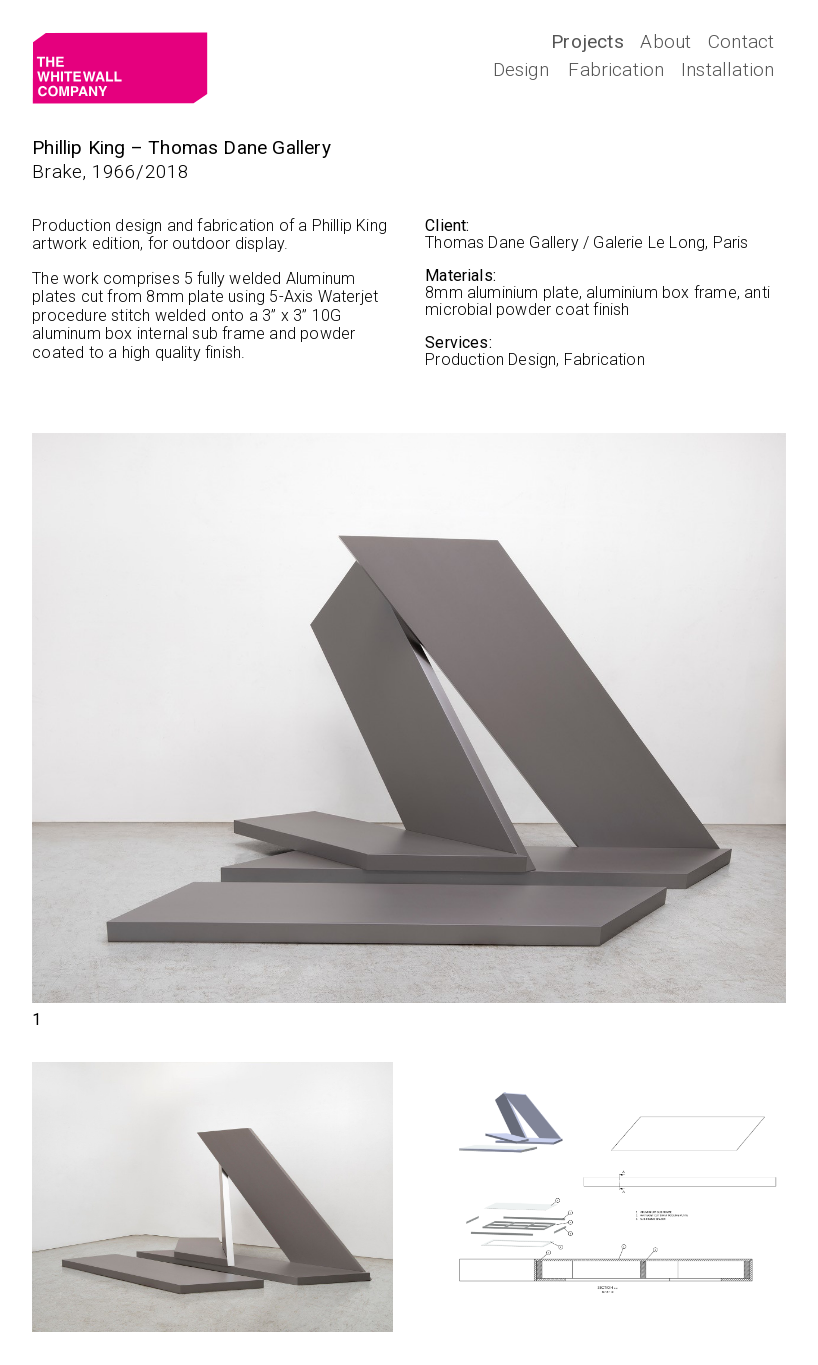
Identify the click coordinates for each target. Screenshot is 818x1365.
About (665, 41)
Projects (587, 41)
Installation (727, 69)
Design (521, 69)
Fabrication (616, 69)
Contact (741, 41)
